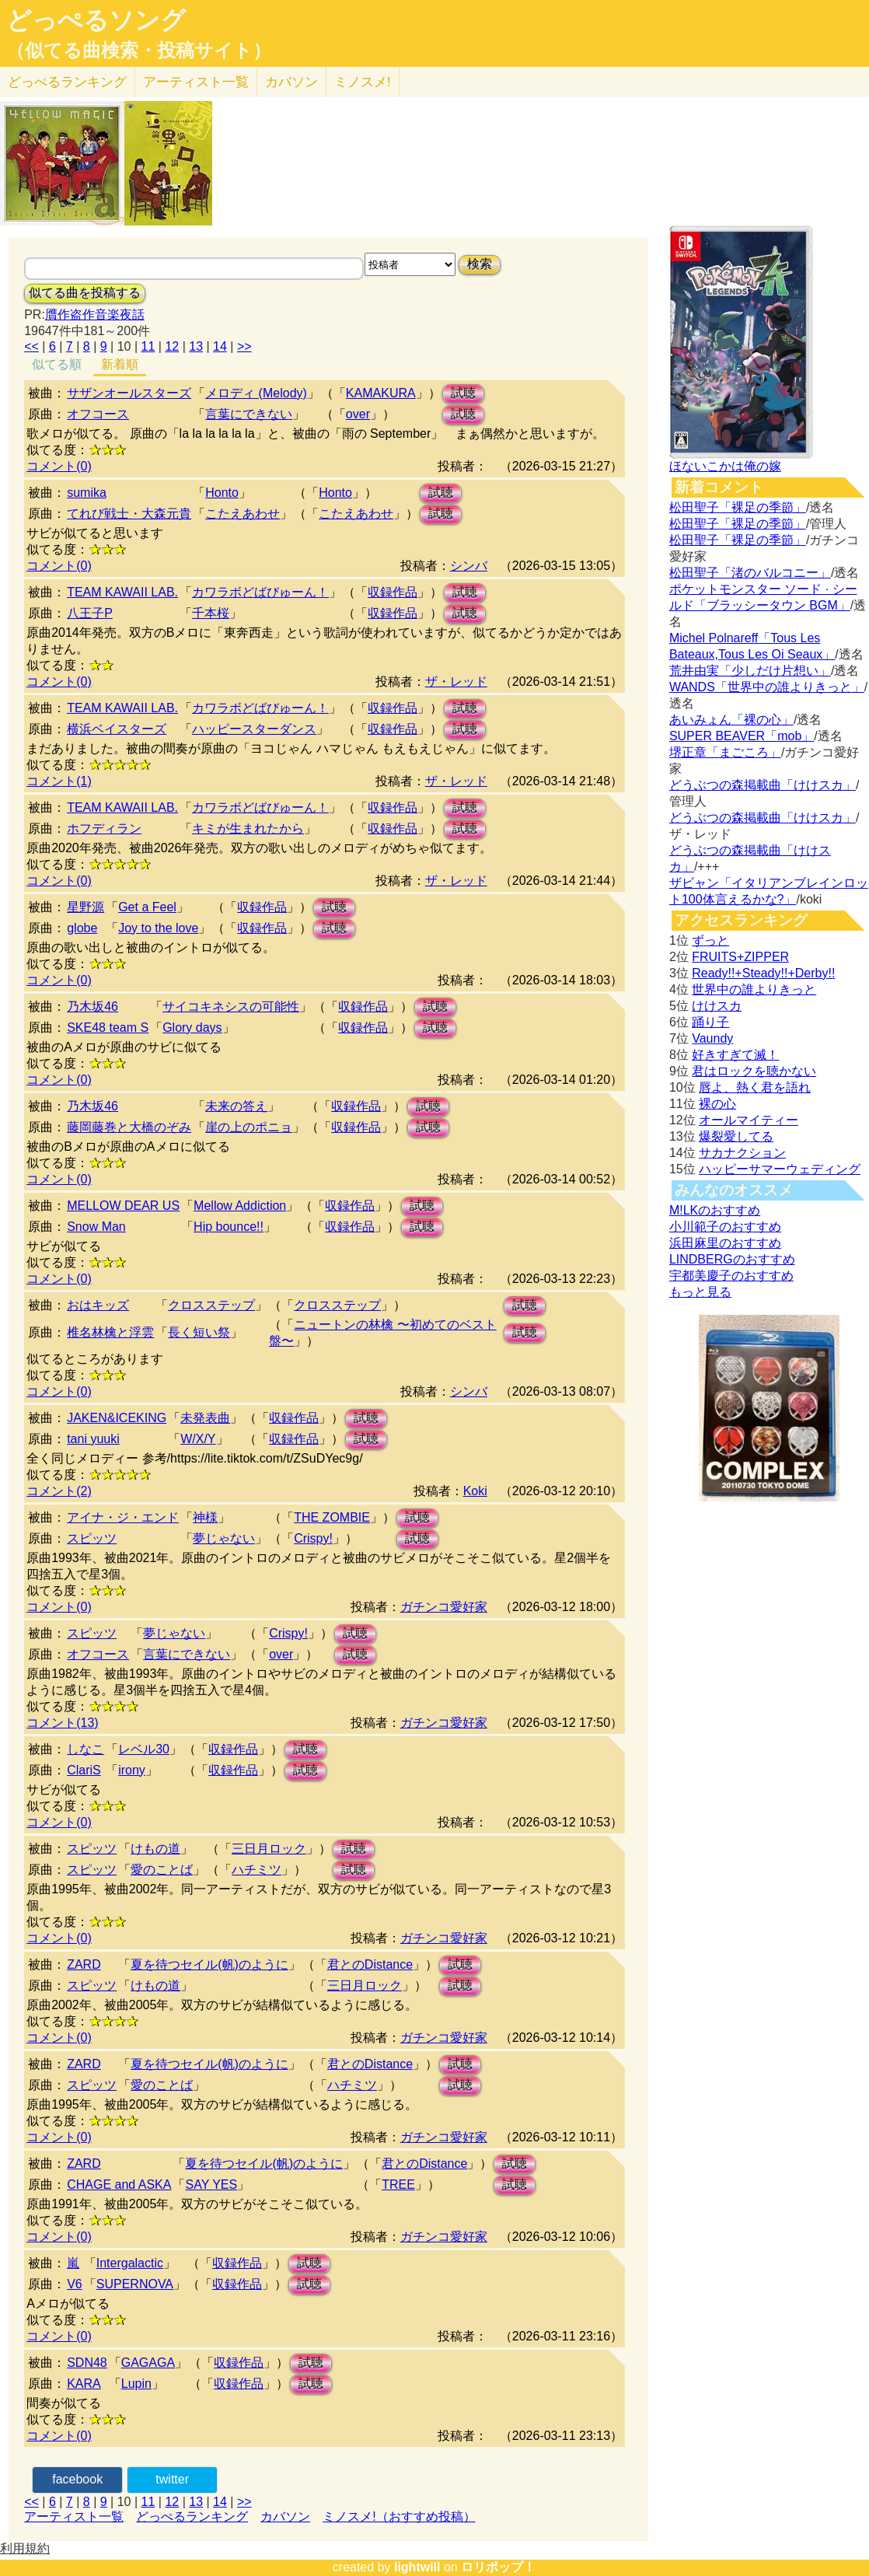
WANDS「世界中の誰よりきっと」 (766, 687)
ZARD (84, 1964)
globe (82, 928)
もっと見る (700, 1291)
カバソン (291, 82)
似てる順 (57, 364)
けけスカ (717, 1005)
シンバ (468, 565)
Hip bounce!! (228, 1226)
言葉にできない (248, 414)
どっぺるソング (96, 20)
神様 (205, 1517)
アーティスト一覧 (74, 2516)
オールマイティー (748, 1120)
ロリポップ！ (498, 2567)
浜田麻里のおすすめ (725, 1243)
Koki (475, 1491)
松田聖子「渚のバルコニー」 (750, 572)
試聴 (463, 393)
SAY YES (211, 2184)
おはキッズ (98, 1305)
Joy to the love (158, 928)
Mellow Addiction (240, 1205)
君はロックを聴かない (754, 1071)
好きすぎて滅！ (735, 1054)
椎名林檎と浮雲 (110, 1332)
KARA (84, 2383)
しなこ (85, 1749)
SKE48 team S (107, 1027)
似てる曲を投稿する (85, 292)
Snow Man (96, 1226)
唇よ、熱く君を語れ (755, 1087)
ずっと (710, 940)
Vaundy (712, 1038)
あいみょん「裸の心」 (731, 719)
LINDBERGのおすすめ (732, 1259)
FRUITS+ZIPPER (740, 956)
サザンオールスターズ (129, 393)
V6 (74, 2284)
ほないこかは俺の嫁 (725, 466)
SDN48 (87, 2362)
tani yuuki (93, 1438)
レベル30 (143, 1749)
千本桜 (210, 613)
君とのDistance (370, 1964)
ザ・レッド (456, 681)
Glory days (192, 1027)
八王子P (90, 613)
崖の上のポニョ (248, 1127)
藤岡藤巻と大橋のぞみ (129, 1127)
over (358, 414)
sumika (86, 492)
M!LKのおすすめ (714, 1210)
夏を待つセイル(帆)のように (209, 1964)
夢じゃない (224, 1538)
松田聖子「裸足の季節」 (737, 507)
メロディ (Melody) (256, 393)
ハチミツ (256, 1869)
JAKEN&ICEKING (116, 1417)
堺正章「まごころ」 (725, 752)
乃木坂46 (92, 1006)
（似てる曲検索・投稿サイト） (138, 50)
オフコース (98, 414)
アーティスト (196, 82)
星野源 (85, 907)
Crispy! (313, 1538)
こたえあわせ (242, 513)
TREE (398, 2184)
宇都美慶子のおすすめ (731, 1275)
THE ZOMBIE (332, 1517)
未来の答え (236, 1106)
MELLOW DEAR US (123, 1205)
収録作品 (392, 592)
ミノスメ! (362, 82)
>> (244, 346)
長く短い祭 (199, 1332)
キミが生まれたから (248, 828)
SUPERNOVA (134, 2284)
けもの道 (155, 1848)
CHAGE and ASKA (119, 2184)
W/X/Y (197, 1438)
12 (172, 346)
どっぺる (67, 82)
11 (148, 346)
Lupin (136, 2383)
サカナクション (742, 1152)
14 (220, 346)
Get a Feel (147, 907)
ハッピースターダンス (254, 729)
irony (131, 1770)
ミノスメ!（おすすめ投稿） (399, 2516)
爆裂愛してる (736, 1136)
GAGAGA (148, 2362)
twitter (172, 2479)
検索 (479, 264)
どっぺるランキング (192, 2516)
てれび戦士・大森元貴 (129, 513)
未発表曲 (205, 1417)
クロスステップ (211, 1305)
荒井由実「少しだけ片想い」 (750, 670)
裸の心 (717, 1103)
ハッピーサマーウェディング (779, 1169)
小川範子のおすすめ (725, 1226)
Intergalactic (129, 2263)
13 (196, 346)
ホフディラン (104, 828)
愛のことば (162, 1869)
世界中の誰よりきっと (754, 989)
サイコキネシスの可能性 (230, 1006)
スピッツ (92, 1538)
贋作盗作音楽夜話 (95, 314)
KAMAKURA (381, 393)
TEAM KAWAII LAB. (122, 592)
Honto (222, 492)
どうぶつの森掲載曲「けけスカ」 (762, 785)
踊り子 (710, 1022)
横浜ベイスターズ (116, 729)
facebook (77, 2479)
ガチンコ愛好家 (443, 1606)
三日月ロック (269, 1848)
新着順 (119, 364)
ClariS (84, 1770)
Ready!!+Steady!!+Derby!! (763, 973)
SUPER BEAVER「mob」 (741, 736)
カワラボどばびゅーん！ (260, 592)
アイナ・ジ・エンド (123, 1517)
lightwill (417, 2567)
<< (31, 346)
